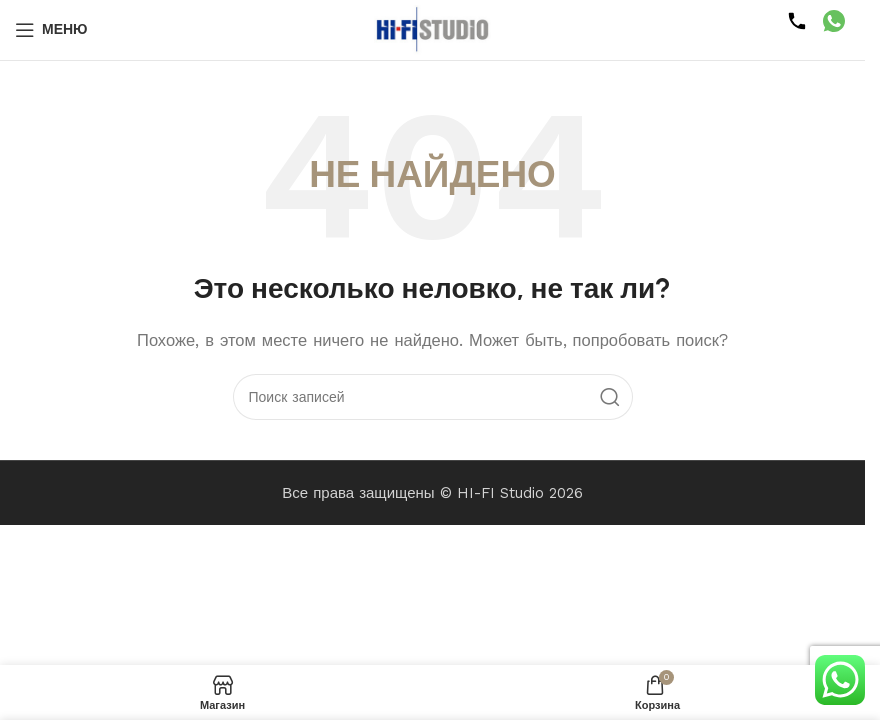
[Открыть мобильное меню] (51, 30)
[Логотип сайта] (433, 29)
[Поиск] (433, 397)
